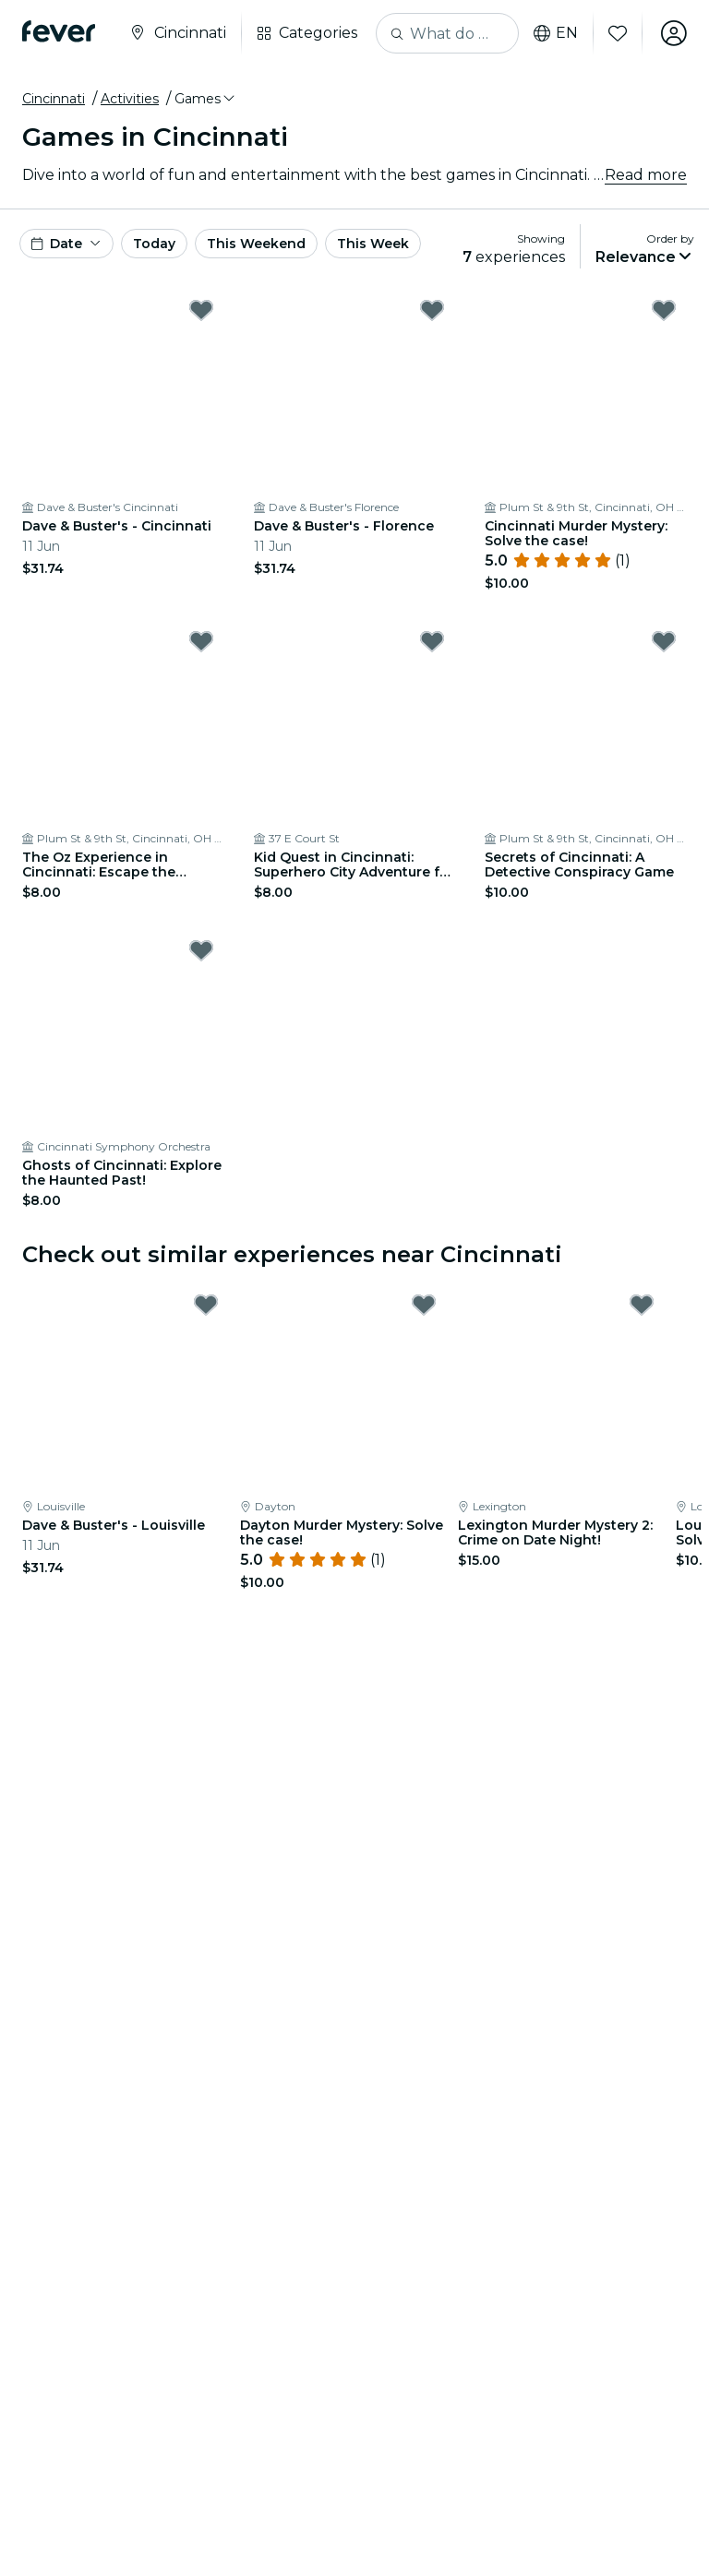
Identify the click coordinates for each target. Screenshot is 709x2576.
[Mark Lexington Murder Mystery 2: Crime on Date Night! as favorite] (642, 1305)
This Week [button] (373, 243)
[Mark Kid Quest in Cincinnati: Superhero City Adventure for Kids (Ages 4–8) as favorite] (432, 641)
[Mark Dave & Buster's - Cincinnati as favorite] (201, 310)
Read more (646, 175)
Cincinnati (53, 98)
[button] (205, 98)
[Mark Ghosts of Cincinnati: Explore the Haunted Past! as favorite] (201, 950)
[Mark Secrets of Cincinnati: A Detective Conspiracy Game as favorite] (664, 641)
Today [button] (154, 243)
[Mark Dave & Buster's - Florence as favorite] (432, 310)
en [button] (556, 33)
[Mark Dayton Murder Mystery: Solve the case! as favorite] (424, 1305)
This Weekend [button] (256, 243)
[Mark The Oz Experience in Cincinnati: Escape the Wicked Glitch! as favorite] (201, 641)
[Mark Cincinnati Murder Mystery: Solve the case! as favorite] (664, 310)
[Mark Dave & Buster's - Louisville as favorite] (206, 1305)
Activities (130, 98)
